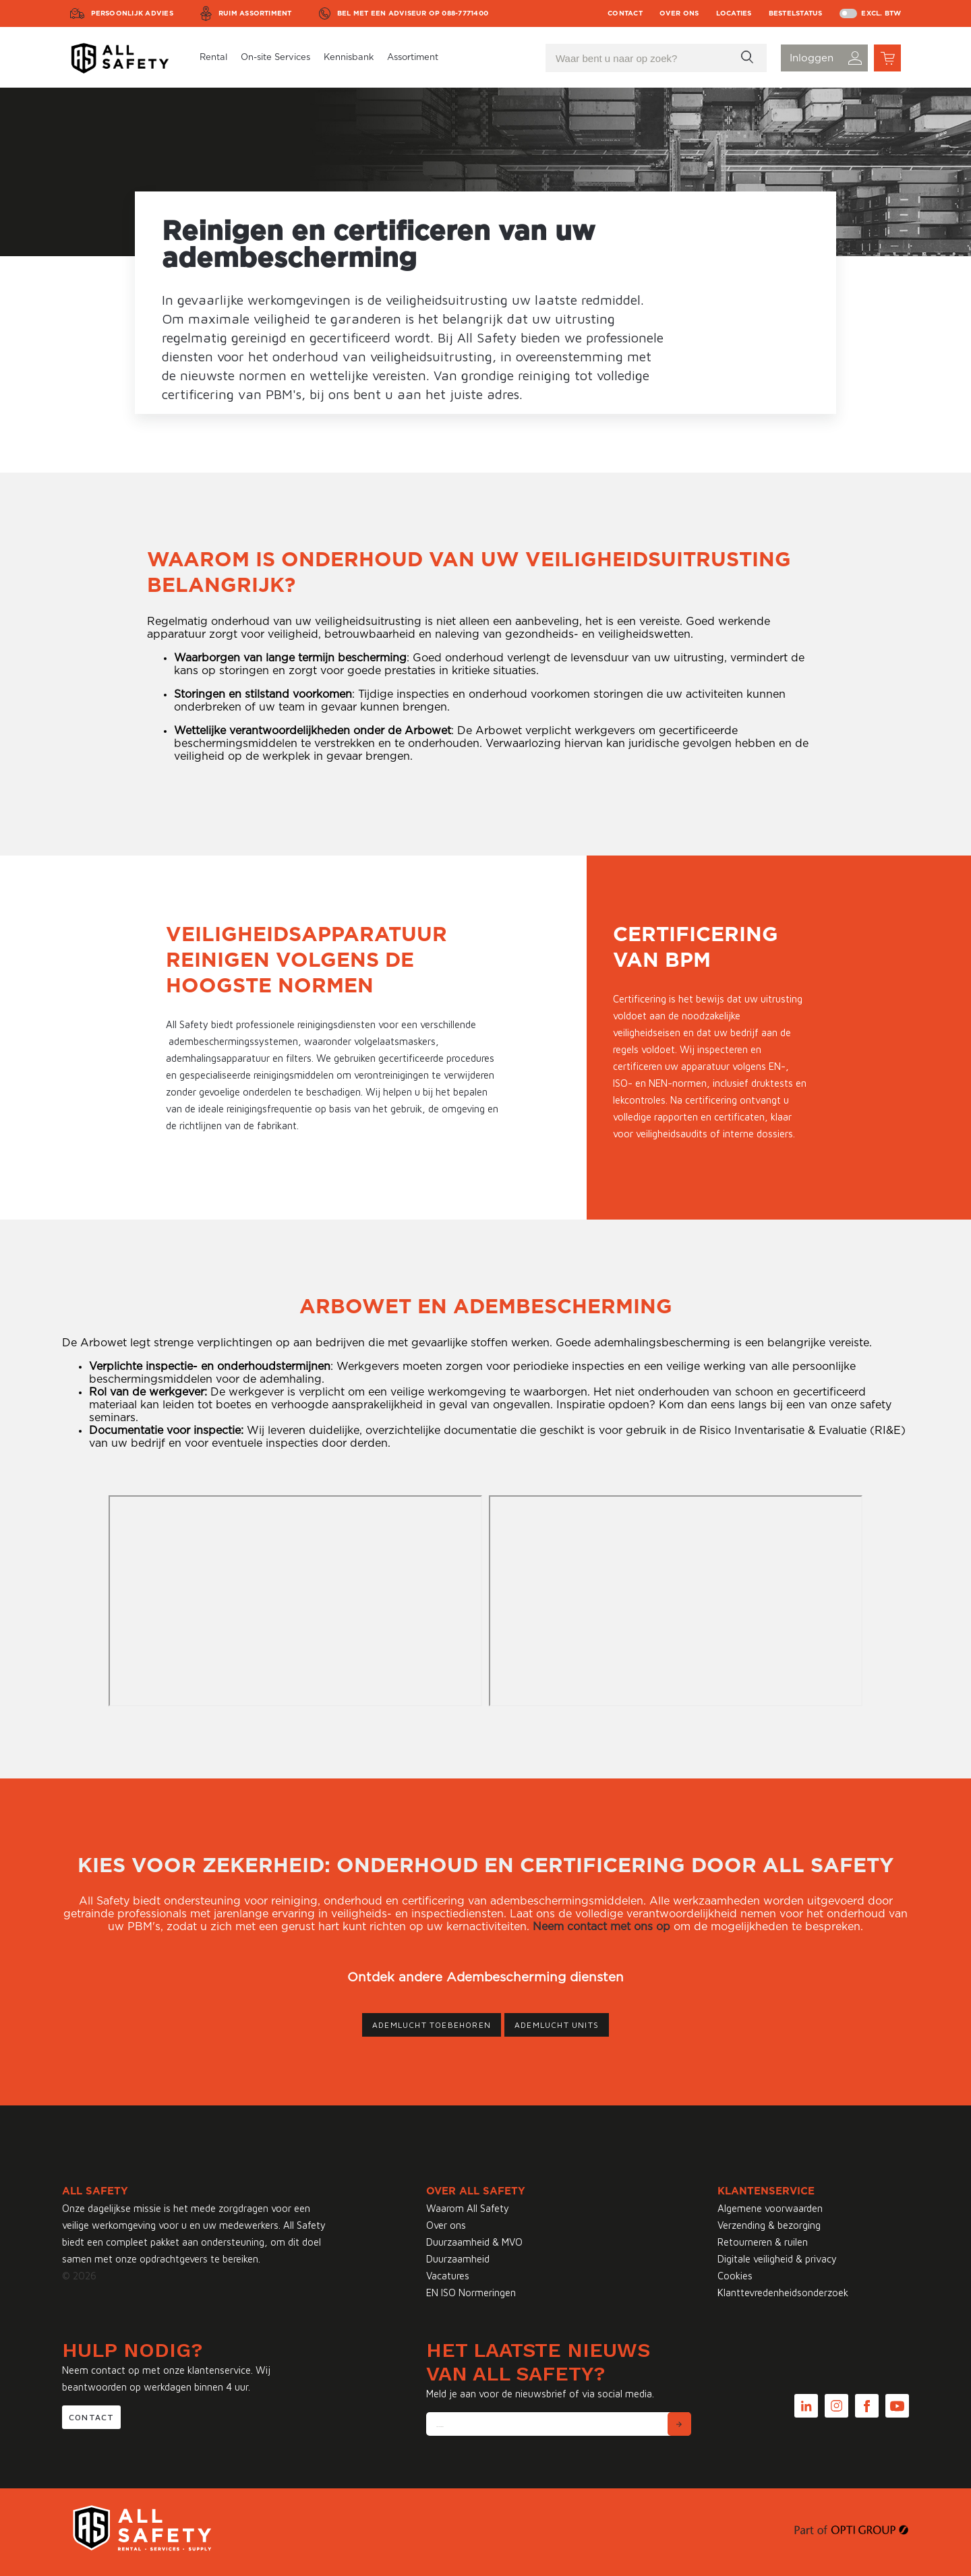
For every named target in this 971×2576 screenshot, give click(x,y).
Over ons (679, 13)
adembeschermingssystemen (233, 1041)
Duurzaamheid (458, 2259)
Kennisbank (349, 57)
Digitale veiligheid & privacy (777, 2259)
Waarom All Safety (467, 2208)
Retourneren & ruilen (762, 2242)
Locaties (734, 13)
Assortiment (412, 57)
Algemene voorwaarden (770, 2208)
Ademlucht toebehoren (431, 2025)
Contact (625, 13)
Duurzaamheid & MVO (474, 2242)
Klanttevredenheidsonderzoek (782, 2292)
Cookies (735, 2275)
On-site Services (275, 57)
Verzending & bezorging (769, 2225)
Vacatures (447, 2275)
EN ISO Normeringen (471, 2292)
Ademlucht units (556, 2025)
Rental (213, 57)
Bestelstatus (796, 13)
